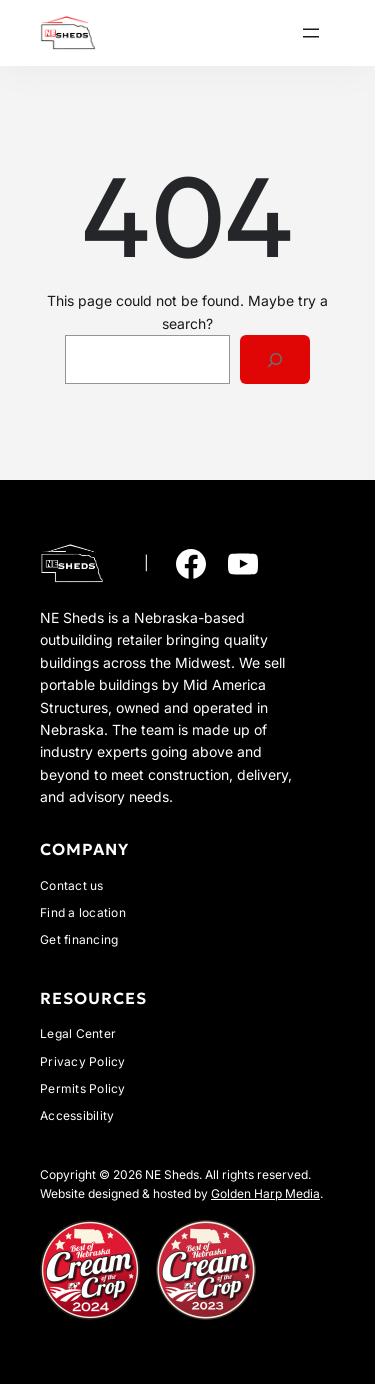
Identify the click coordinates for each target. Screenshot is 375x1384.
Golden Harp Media (265, 1193)
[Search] (275, 359)
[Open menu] (311, 33)
